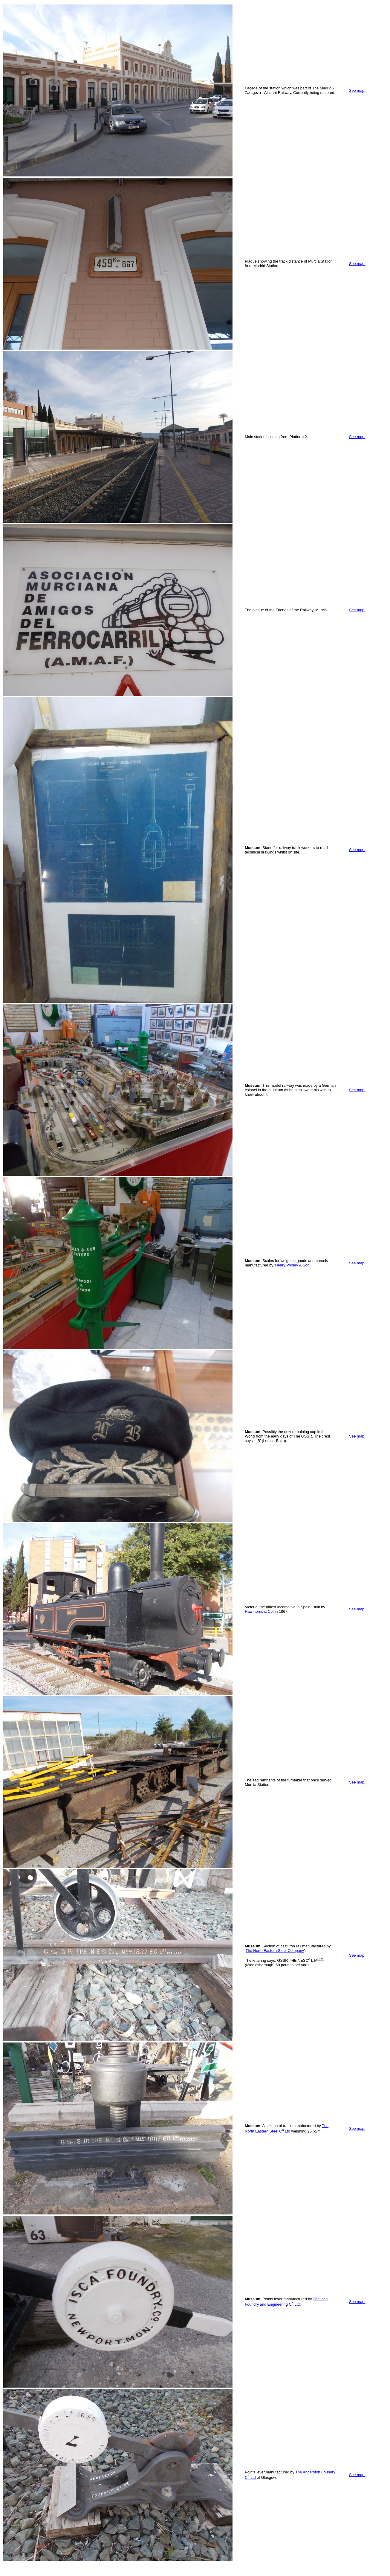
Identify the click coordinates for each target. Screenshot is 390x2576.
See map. (357, 90)
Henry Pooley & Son (292, 1265)
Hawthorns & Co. (259, 1611)
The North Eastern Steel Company (275, 1950)
